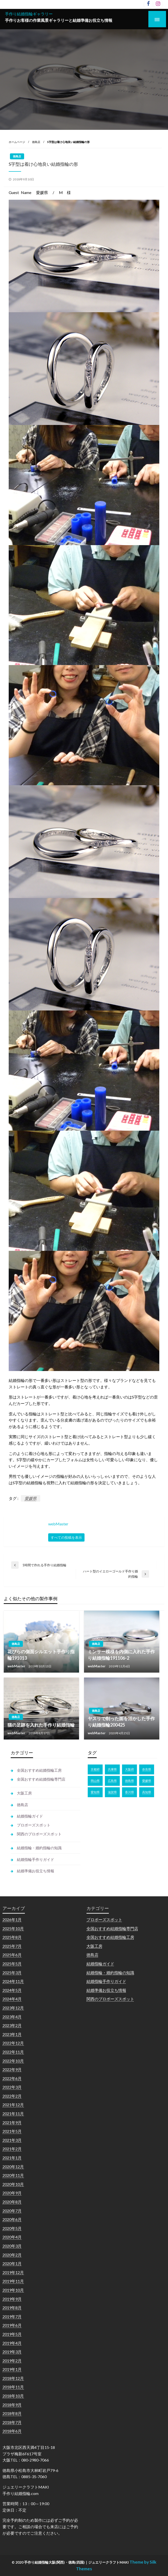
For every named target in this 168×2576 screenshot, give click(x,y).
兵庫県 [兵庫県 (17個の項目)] (112, 1769)
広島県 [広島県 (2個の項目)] (112, 1781)
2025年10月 (13, 1928)
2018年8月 (12, 2413)
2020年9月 (12, 2192)
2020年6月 (12, 2219)
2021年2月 (12, 2148)
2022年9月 (12, 2069)
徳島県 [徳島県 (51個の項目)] (129, 1781)
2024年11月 (13, 1981)
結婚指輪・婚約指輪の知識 (39, 1848)
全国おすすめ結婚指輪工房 (39, 1770)
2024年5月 (12, 1990)
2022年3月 (12, 2087)
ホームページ (17, 141)
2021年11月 (13, 2113)
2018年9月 (12, 2404)
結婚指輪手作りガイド (35, 1859)
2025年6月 (12, 1954)
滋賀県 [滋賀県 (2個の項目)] (112, 1792)
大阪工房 (24, 1793)
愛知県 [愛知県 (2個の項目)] (95, 1792)
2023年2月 (12, 2025)
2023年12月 (13, 2007)
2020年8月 (12, 2201)
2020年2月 (12, 2254)
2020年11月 (13, 2175)
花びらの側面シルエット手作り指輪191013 (41, 1654)
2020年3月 (12, 2245)
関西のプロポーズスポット (39, 1834)
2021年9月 (12, 2122)
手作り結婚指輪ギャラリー (29, 13)
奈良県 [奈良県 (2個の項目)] (146, 1769)
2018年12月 (13, 2378)
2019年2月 (12, 2360)
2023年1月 (12, 2034)
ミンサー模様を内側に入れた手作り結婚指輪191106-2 (121, 1654)
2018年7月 (12, 2422)
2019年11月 (13, 2281)
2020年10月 (13, 2184)
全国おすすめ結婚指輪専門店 (41, 1779)
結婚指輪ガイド (30, 1816)
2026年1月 (12, 1919)
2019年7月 (12, 2316)
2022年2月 (12, 2096)
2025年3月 (12, 1972)
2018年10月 (13, 2395)
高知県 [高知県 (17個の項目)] (146, 1792)
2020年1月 (12, 2263)
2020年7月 (12, 2210)
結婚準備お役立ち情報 (35, 1871)
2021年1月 (12, 2157)
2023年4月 (12, 2016)
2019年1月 (12, 2369)
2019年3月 (12, 2351)
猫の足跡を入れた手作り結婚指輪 (41, 1725)
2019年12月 (13, 2272)
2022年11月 (13, 2051)
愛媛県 (31, 1498)
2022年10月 (13, 2060)
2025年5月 (12, 1963)
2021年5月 (12, 2131)
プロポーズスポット (33, 1825)
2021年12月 (13, 2104)
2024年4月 (12, 1998)
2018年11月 (13, 2386)
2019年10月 (13, 2290)
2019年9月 (12, 2298)
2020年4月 (12, 2237)
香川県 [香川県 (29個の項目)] (129, 1792)
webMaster (16, 1666)
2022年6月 (12, 2078)
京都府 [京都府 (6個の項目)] (95, 1769)
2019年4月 (12, 2343)
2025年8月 (12, 1937)
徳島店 (36, 141)
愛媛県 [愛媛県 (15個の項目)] (146, 1781)
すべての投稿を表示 (66, 1537)
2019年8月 (12, 2307)
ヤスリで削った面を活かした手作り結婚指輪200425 (121, 1721)
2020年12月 (13, 2166)
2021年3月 (12, 2140)
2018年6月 (12, 2431)
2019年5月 (12, 2334)
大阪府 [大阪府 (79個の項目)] (129, 1769)
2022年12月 (13, 2043)
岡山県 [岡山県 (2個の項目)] (95, 1781)
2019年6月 (12, 2325)
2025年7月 (12, 1946)
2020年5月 (12, 2228)
